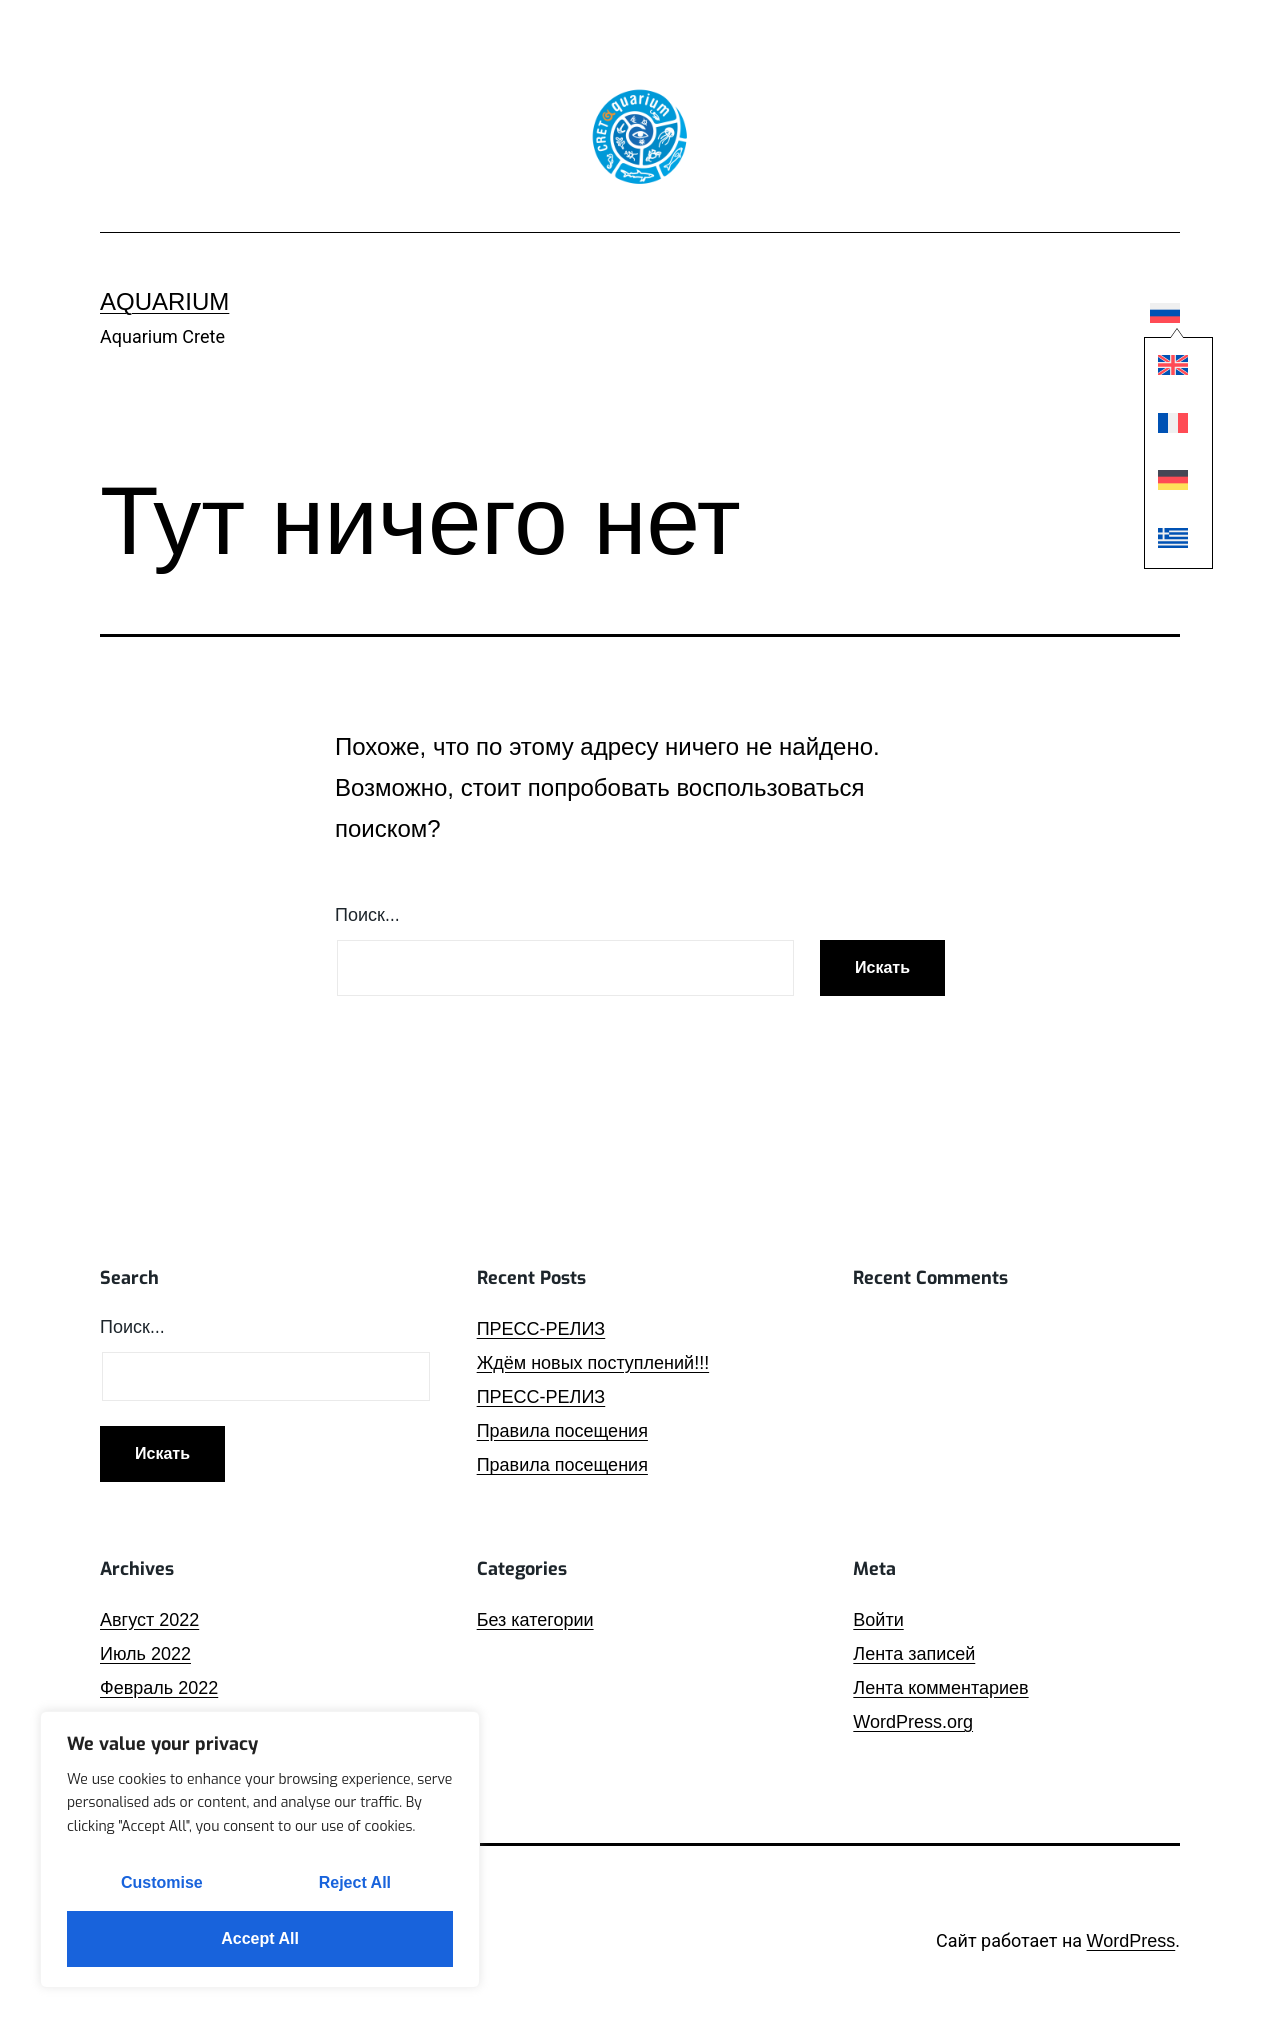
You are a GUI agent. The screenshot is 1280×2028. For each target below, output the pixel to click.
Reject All (355, 1882)
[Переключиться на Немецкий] (1166, 483)
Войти (878, 1620)
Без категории (535, 1620)
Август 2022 (149, 1620)
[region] (260, 1849)
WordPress (1131, 1941)
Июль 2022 (145, 1654)
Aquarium (164, 301)
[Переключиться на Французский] (1166, 426)
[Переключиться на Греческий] (1166, 541)
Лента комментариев (940, 1688)
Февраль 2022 (159, 1688)
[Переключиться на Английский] (1166, 369)
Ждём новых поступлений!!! (593, 1363)
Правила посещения (562, 1431)
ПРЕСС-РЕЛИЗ (541, 1329)
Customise (162, 1882)
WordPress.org (913, 1722)
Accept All (260, 1938)
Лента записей (914, 1654)
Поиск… (367, 915)
